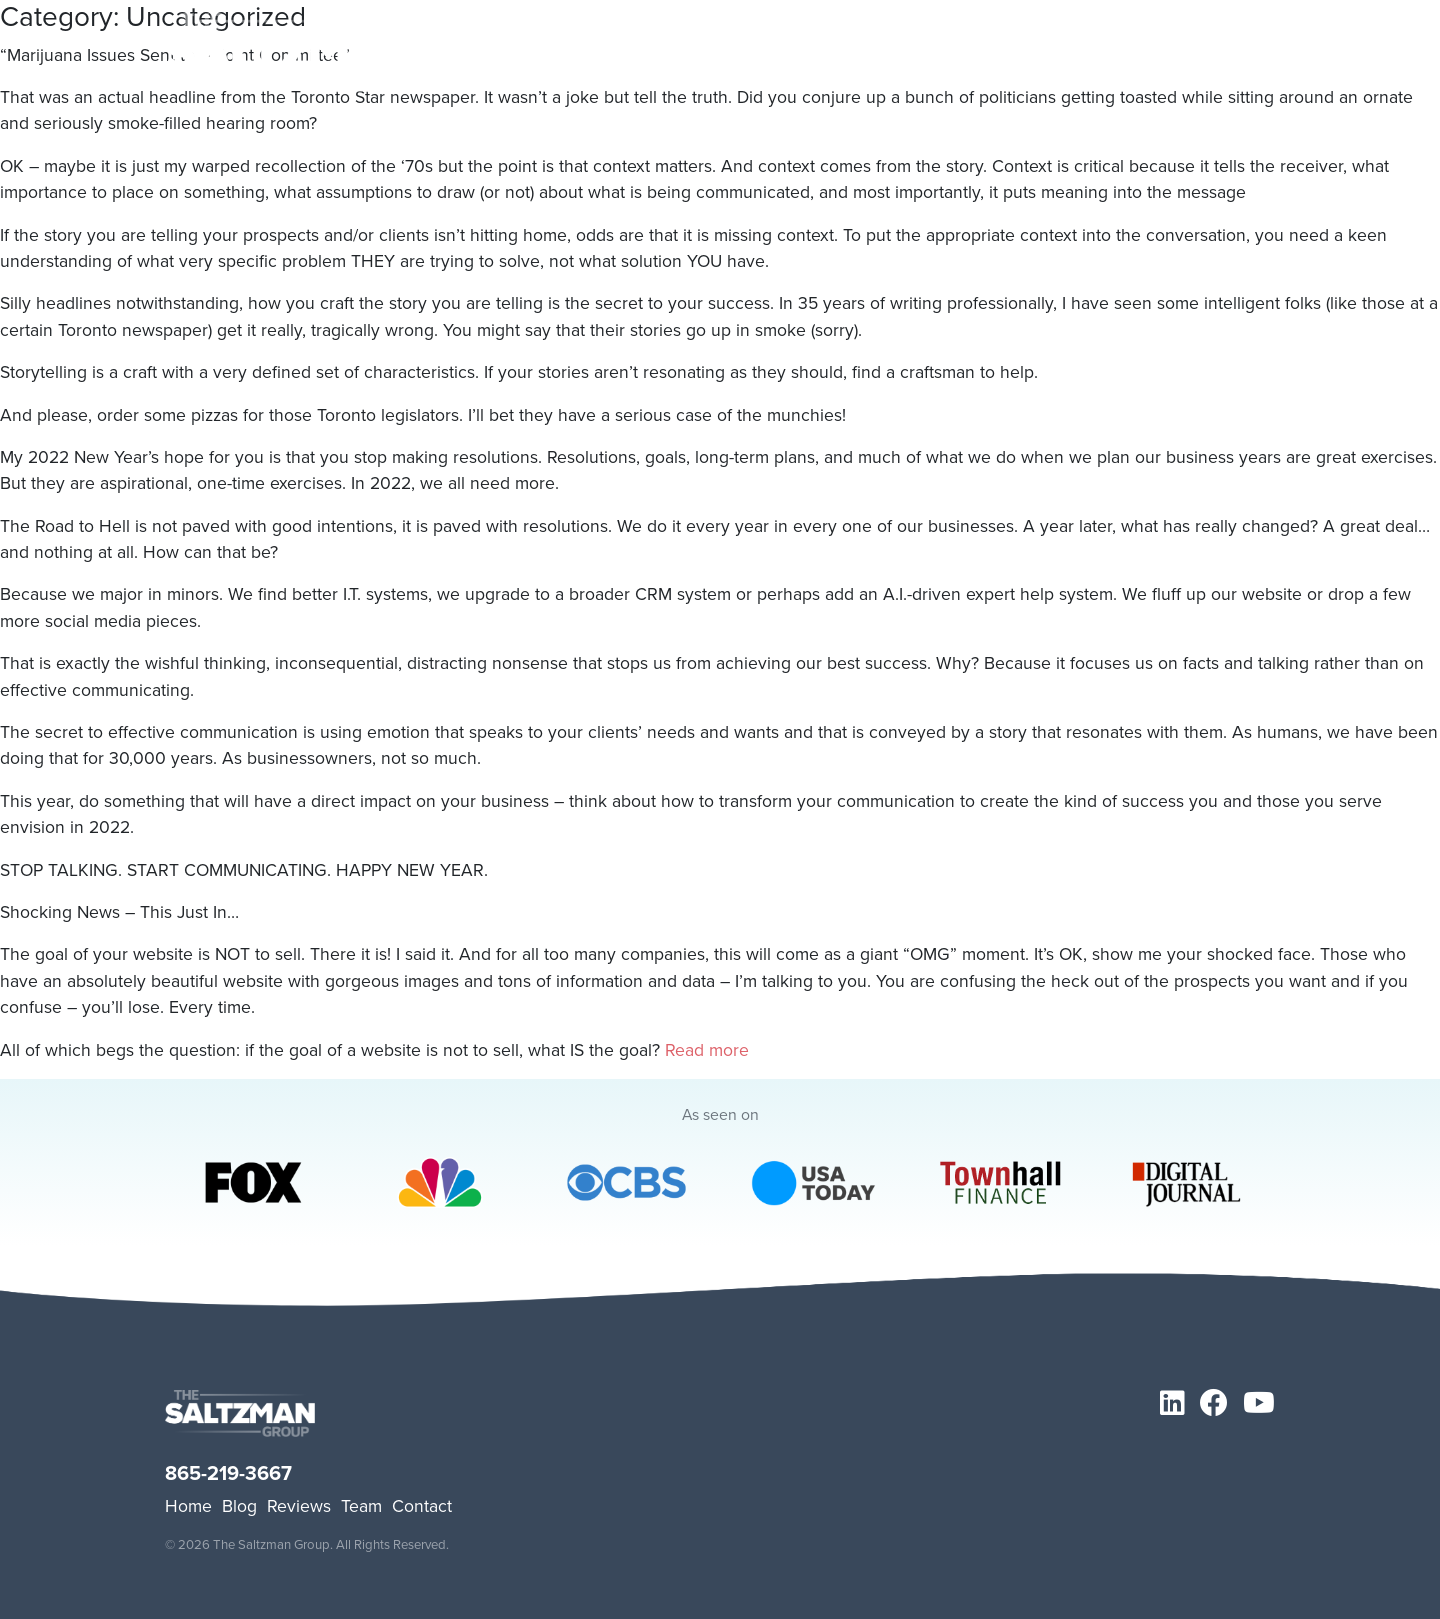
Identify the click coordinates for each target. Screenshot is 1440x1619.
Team (361, 1506)
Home (188, 1506)
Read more (707, 1050)
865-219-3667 (228, 1473)
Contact (422, 1506)
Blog (239, 1506)
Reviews (299, 1506)
